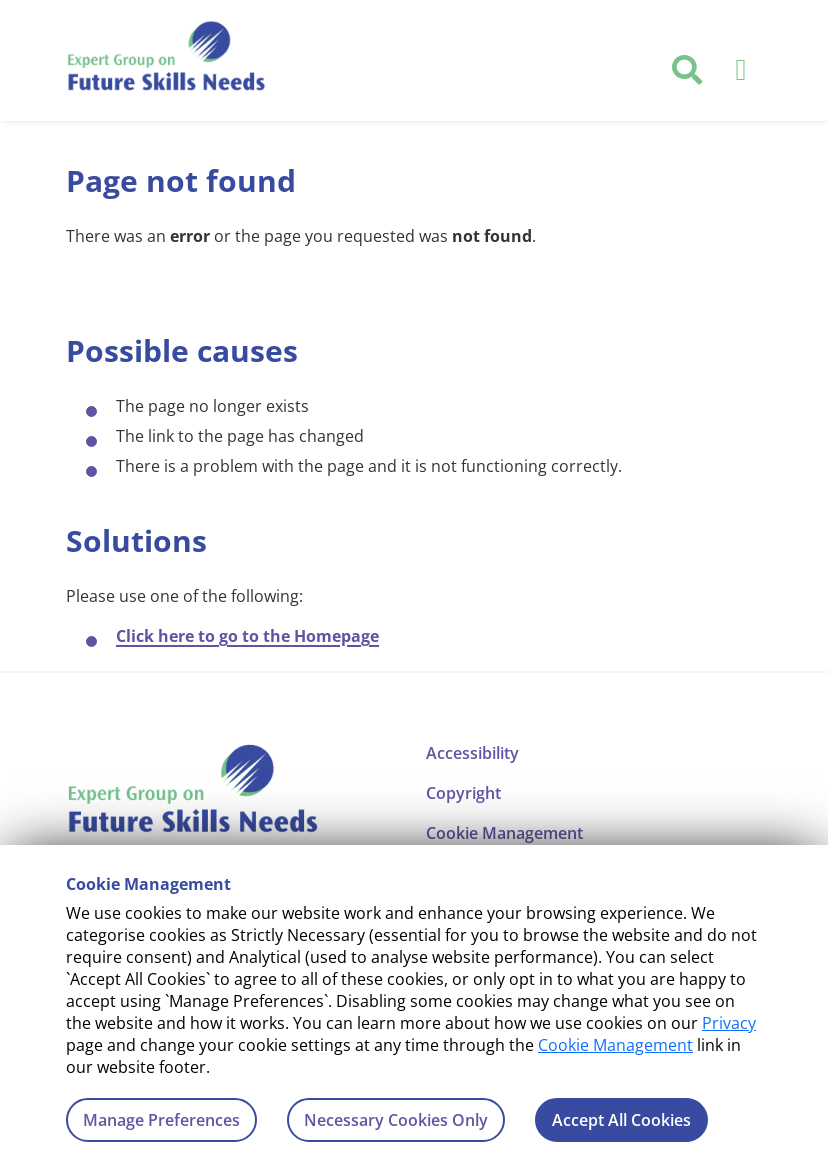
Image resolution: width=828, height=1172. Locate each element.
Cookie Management (615, 1045)
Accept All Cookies (621, 1120)
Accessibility (472, 753)
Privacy (729, 1023)
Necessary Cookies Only (396, 1120)
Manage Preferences (161, 1120)
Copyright (463, 793)
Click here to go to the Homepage (247, 636)
